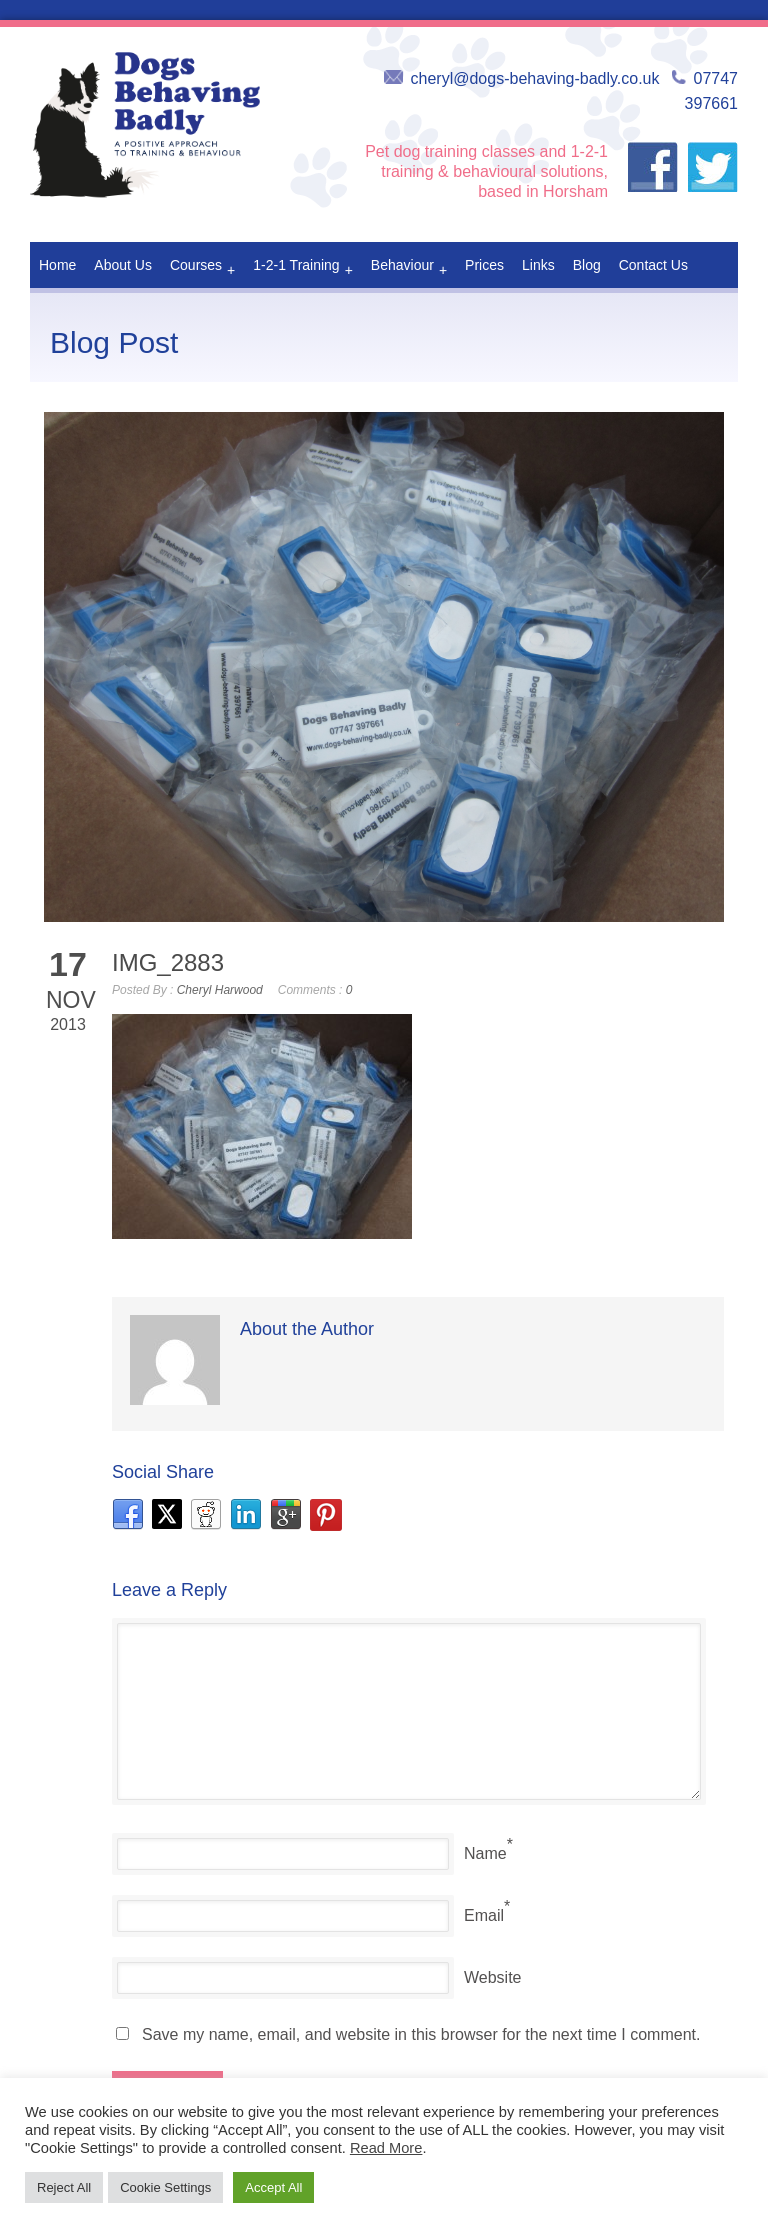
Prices (484, 265)
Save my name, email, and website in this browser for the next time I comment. (421, 2034)
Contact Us (653, 265)
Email (484, 1915)
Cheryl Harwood (220, 990)
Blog (587, 265)
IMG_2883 (168, 962)
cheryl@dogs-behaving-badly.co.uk (535, 78)
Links (538, 265)
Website (493, 1977)
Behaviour (409, 269)
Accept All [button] (273, 2187)
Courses (202, 269)
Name (485, 1853)
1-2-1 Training (303, 269)
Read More (386, 2148)
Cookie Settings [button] (165, 2187)
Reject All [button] (64, 2187)
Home (57, 265)
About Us (123, 265)
